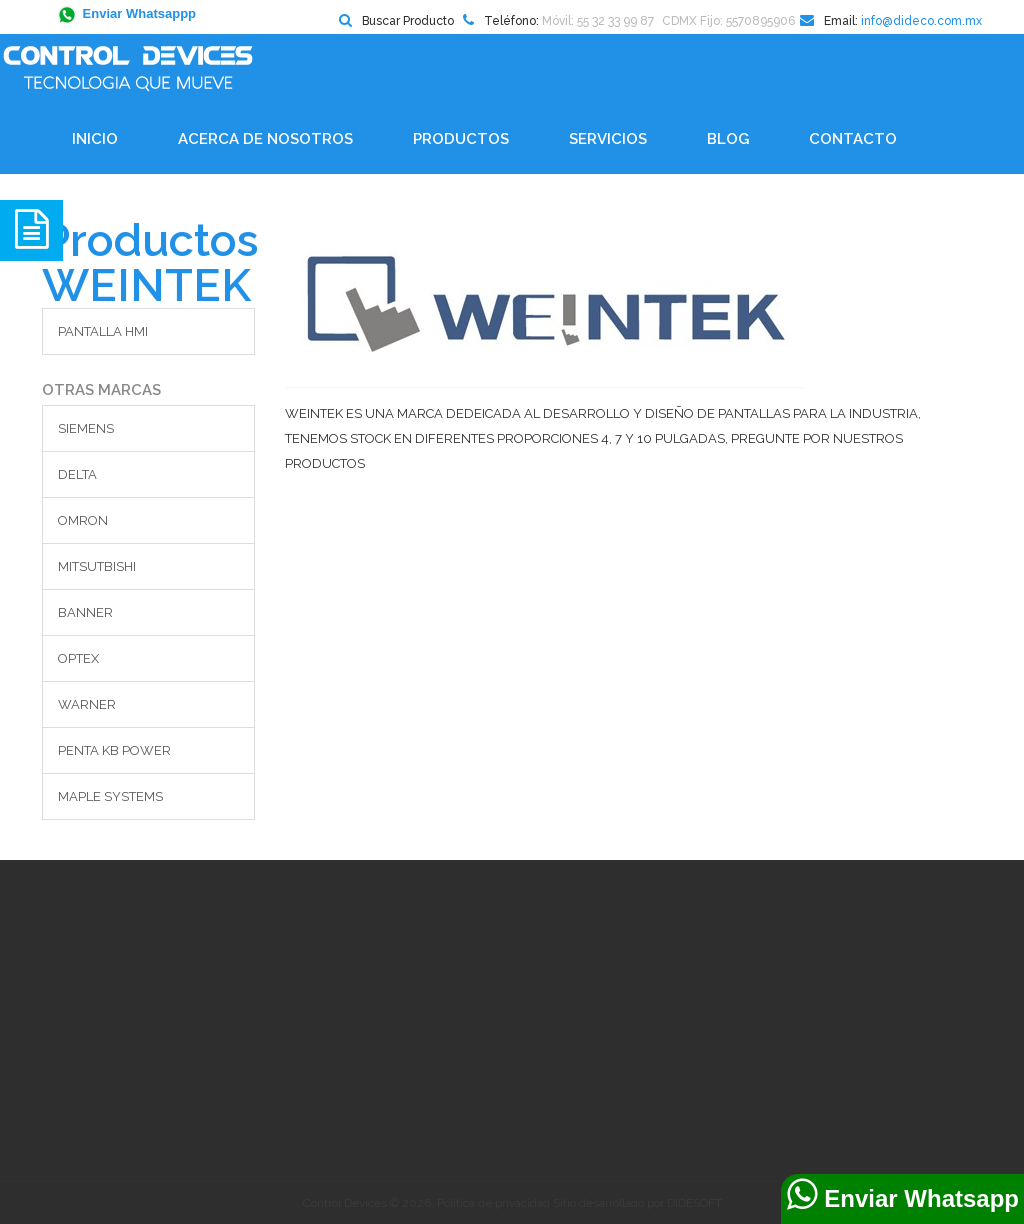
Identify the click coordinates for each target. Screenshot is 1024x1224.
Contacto (853, 139)
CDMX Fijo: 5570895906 (728, 21)
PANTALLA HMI (103, 331)
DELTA (77, 474)
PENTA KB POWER (114, 750)
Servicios (608, 139)
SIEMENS (86, 428)
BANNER (85, 612)
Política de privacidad (493, 1203)
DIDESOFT (694, 1203)
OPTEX (78, 658)
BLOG (728, 139)
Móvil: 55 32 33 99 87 (598, 21)
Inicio (95, 139)
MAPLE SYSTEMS (110, 796)
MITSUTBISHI (97, 566)
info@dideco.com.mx (921, 21)
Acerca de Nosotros (265, 139)
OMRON (83, 520)
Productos (461, 139)
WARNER (87, 704)
